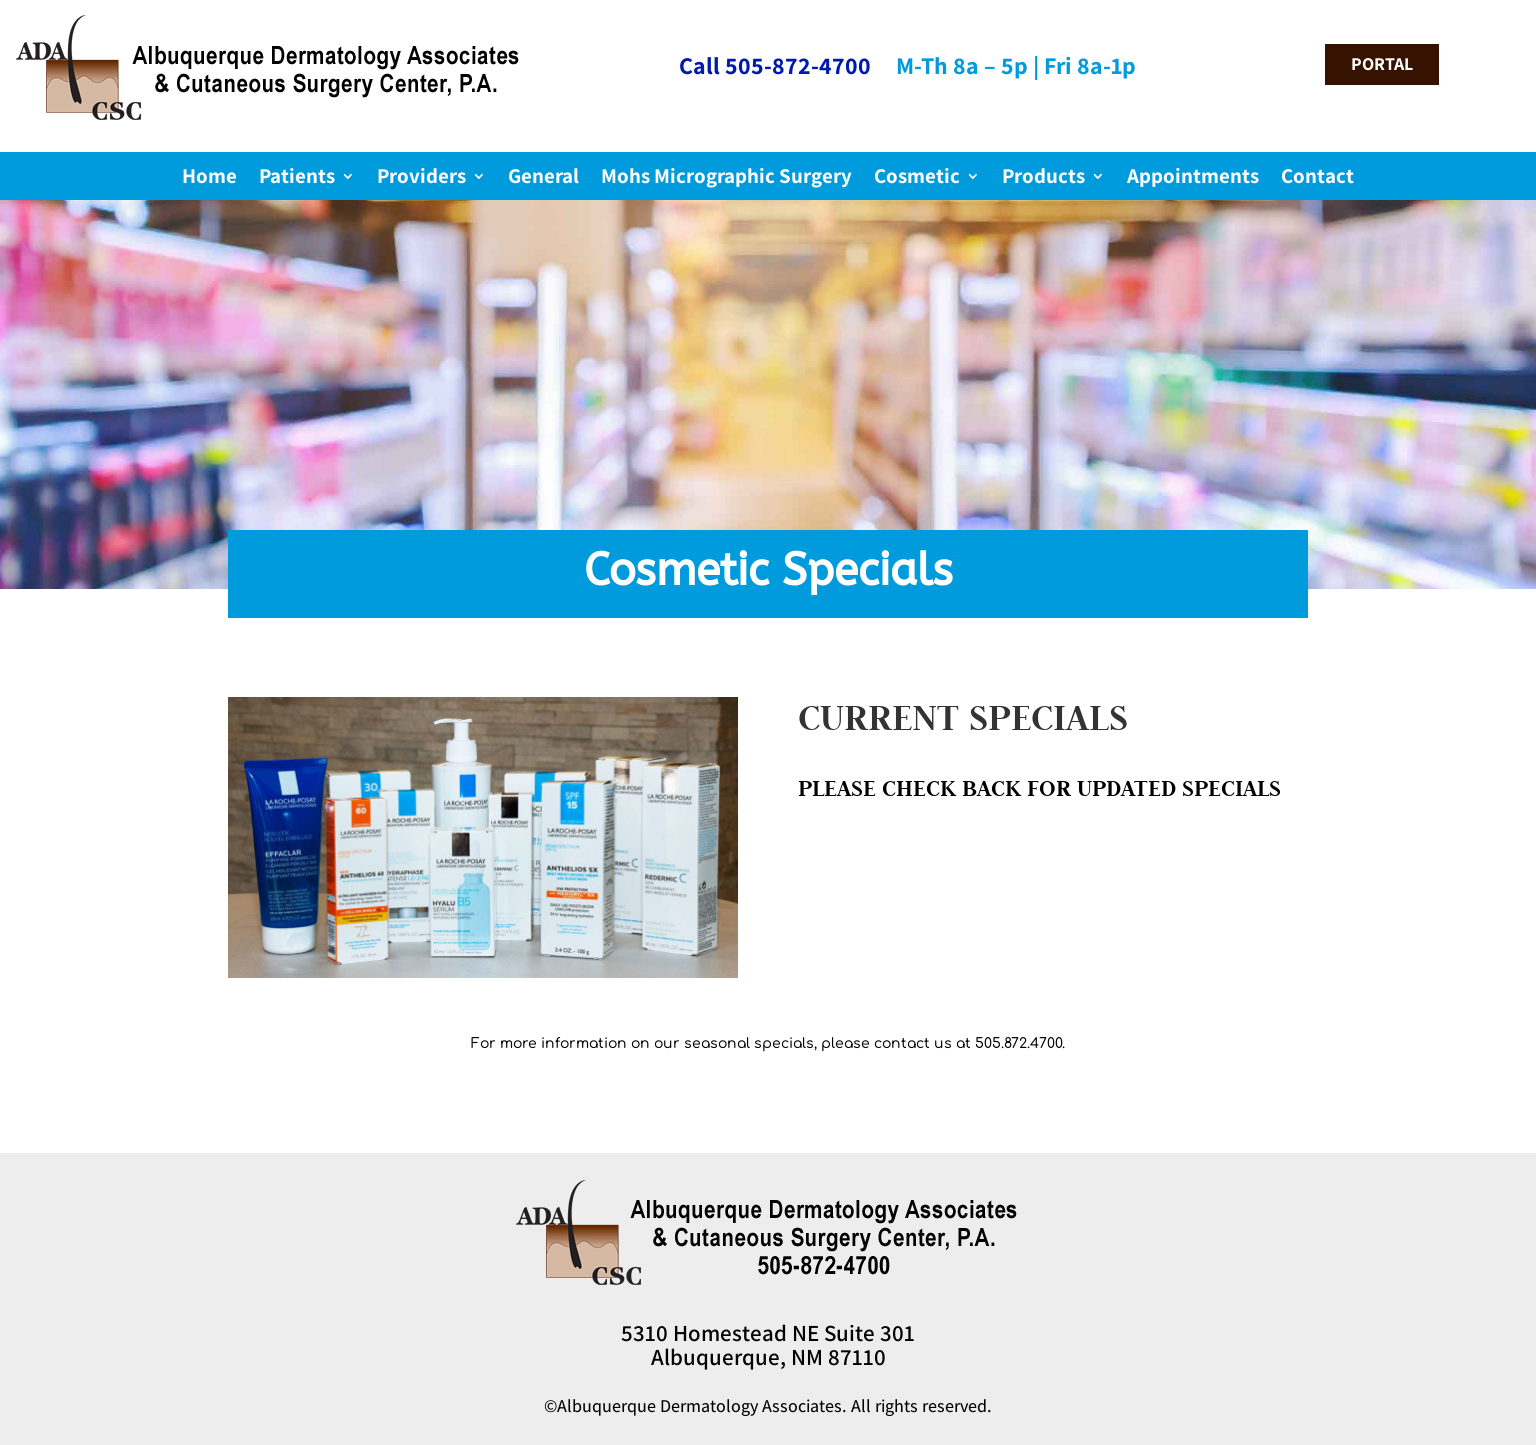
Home (209, 179)
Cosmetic (917, 179)
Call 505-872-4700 (775, 65)
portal (1382, 63)
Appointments (1193, 179)
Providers (421, 179)
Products (1043, 179)
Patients (297, 179)
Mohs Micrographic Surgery (726, 179)
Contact (1317, 179)
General (543, 179)
